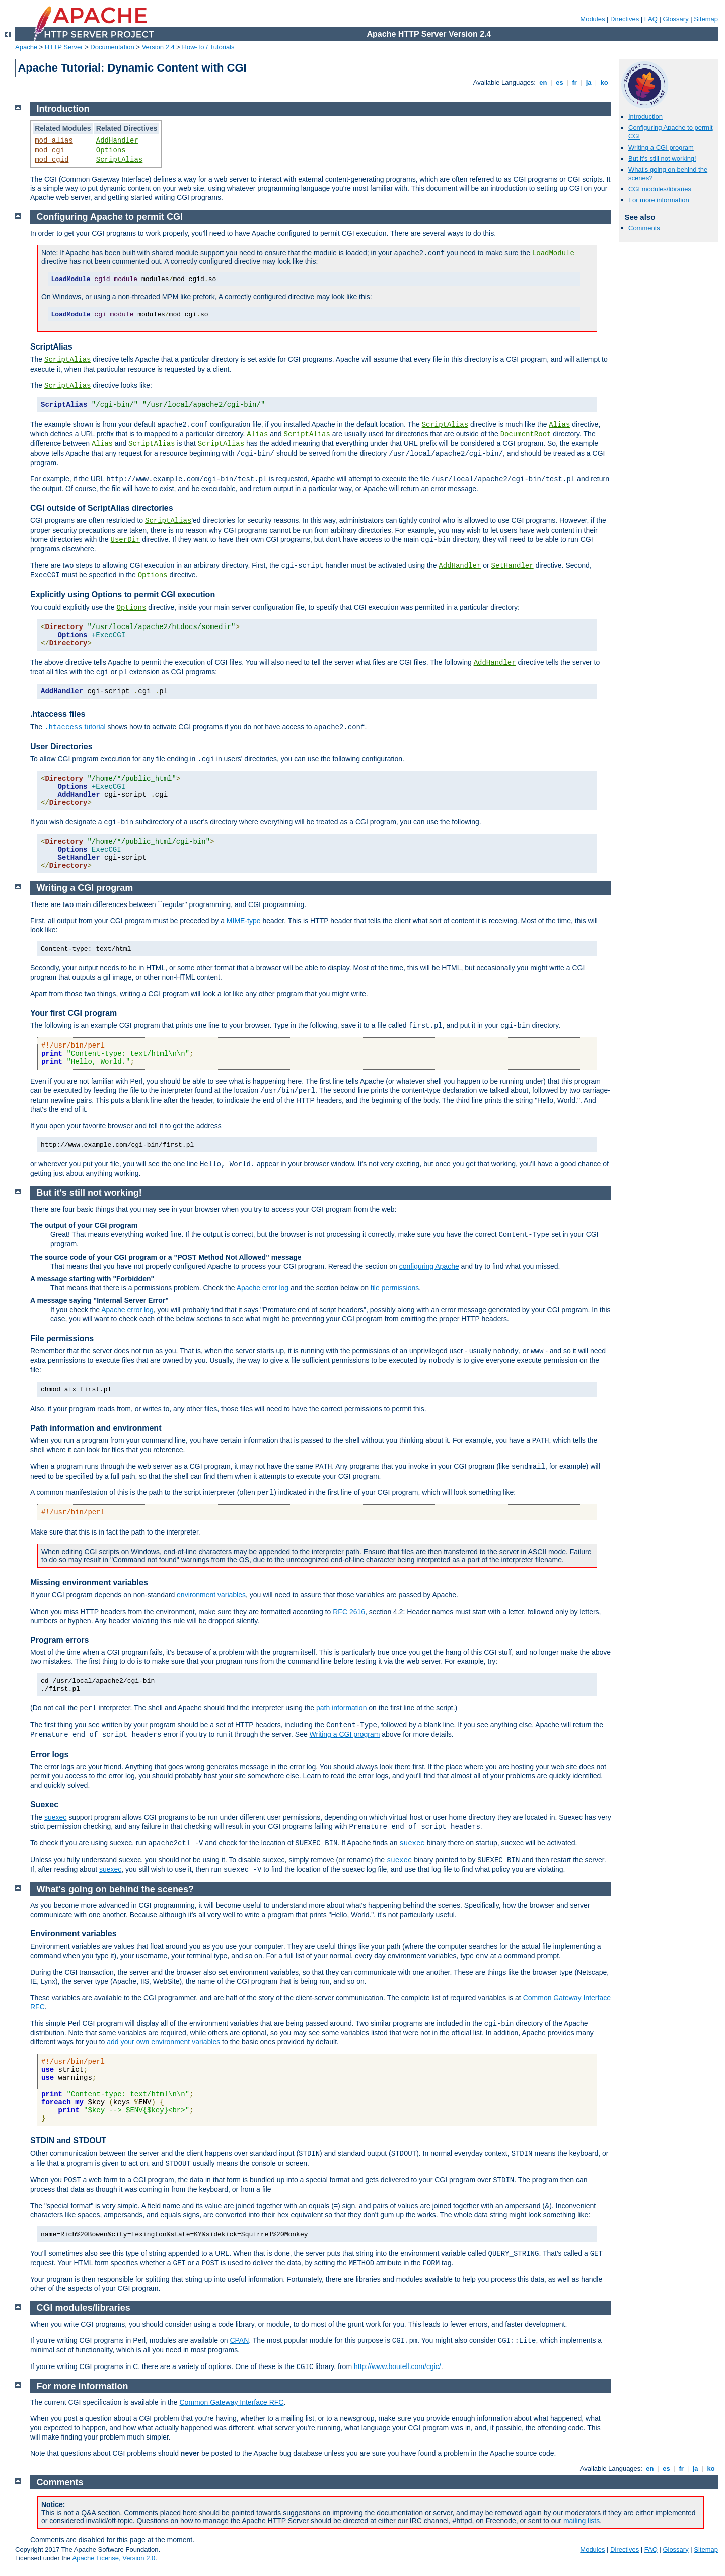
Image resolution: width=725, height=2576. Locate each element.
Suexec (44, 1804)
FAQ (651, 19)
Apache (26, 47)
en (543, 82)
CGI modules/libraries (659, 189)
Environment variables (73, 1933)
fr (574, 82)
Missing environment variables (89, 1582)
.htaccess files (57, 714)
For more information (658, 200)
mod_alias (54, 140)
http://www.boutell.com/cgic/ (397, 2366)
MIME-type (244, 921)
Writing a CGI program (661, 147)
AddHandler (117, 140)
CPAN (239, 2340)
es (559, 82)
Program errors (59, 1640)
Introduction (645, 116)
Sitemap (706, 19)
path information (341, 1708)
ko (604, 82)
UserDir (125, 540)
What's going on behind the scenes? (115, 1889)
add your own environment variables (163, 2042)
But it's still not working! (662, 158)
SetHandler (512, 566)
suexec (55, 1817)
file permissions (395, 1288)
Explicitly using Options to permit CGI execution (122, 594)
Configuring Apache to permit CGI (110, 217)
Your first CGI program (73, 1013)
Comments (644, 228)
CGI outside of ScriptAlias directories (101, 508)
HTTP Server (64, 47)
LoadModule (553, 253)
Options (111, 150)
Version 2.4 (158, 47)
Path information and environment (95, 1428)
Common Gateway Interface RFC (231, 2402)
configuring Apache (429, 1266)
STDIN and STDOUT (68, 2140)
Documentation (112, 47)
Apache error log (263, 1288)
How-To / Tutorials (208, 47)
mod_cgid (51, 160)
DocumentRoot (525, 434)
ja (588, 82)
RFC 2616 (349, 1612)
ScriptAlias (119, 160)
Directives (624, 19)
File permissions (62, 1338)
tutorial (75, 727)
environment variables (211, 1595)
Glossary (675, 19)
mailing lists (581, 2521)
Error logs (49, 1754)
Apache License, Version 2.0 (113, 2558)
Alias (559, 425)
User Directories (61, 746)
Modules (592, 19)
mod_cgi (49, 150)
